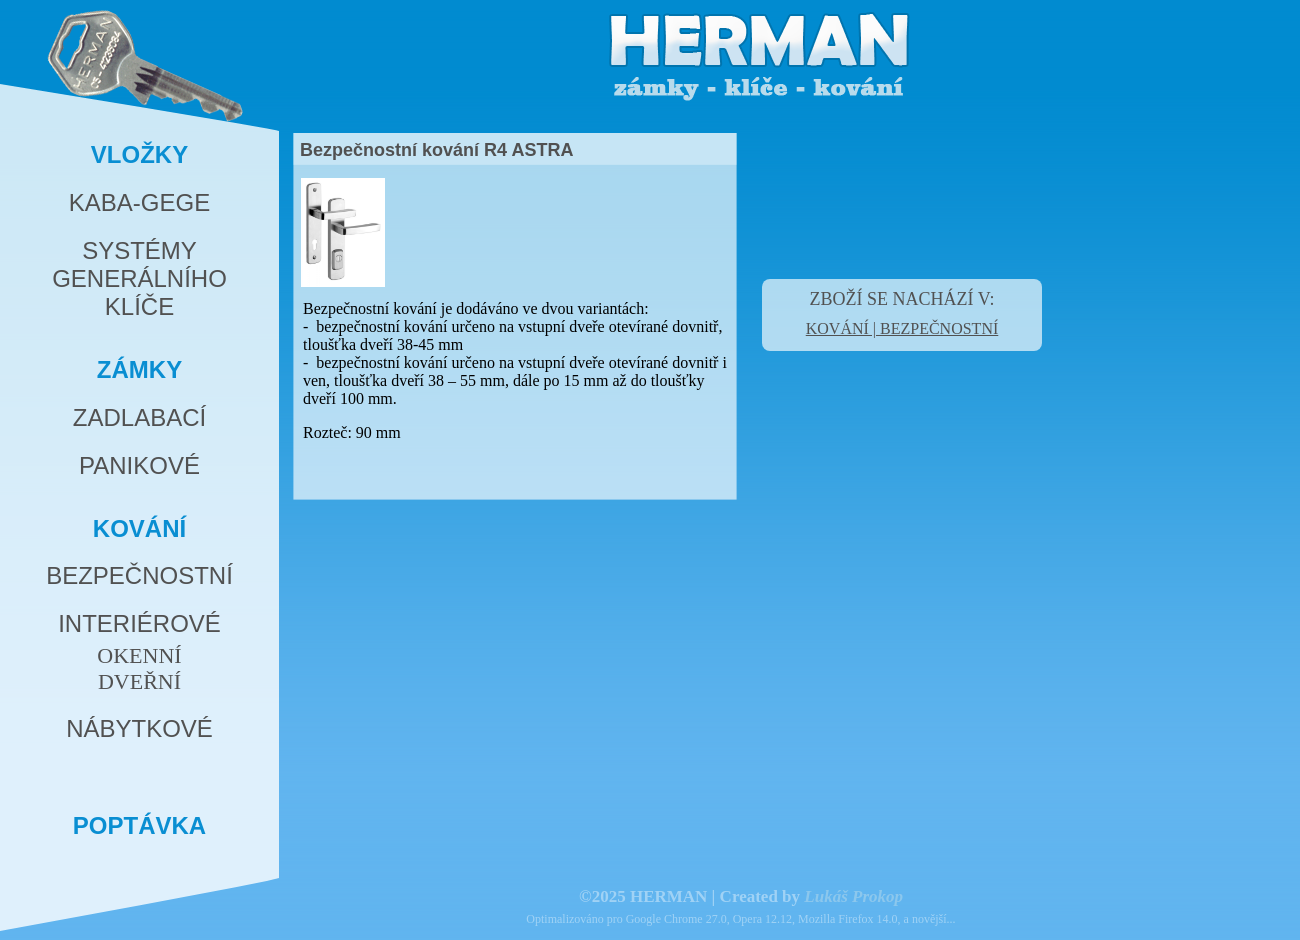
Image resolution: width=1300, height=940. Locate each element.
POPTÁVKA (139, 825)
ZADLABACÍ (139, 417)
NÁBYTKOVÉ (139, 728)
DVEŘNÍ (139, 681)
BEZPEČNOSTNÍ (139, 575)
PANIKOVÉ (139, 465)
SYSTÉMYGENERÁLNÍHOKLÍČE (139, 278)
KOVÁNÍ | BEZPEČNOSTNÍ (902, 328)
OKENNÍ (139, 655)
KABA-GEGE (139, 202)
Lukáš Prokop (853, 896)
